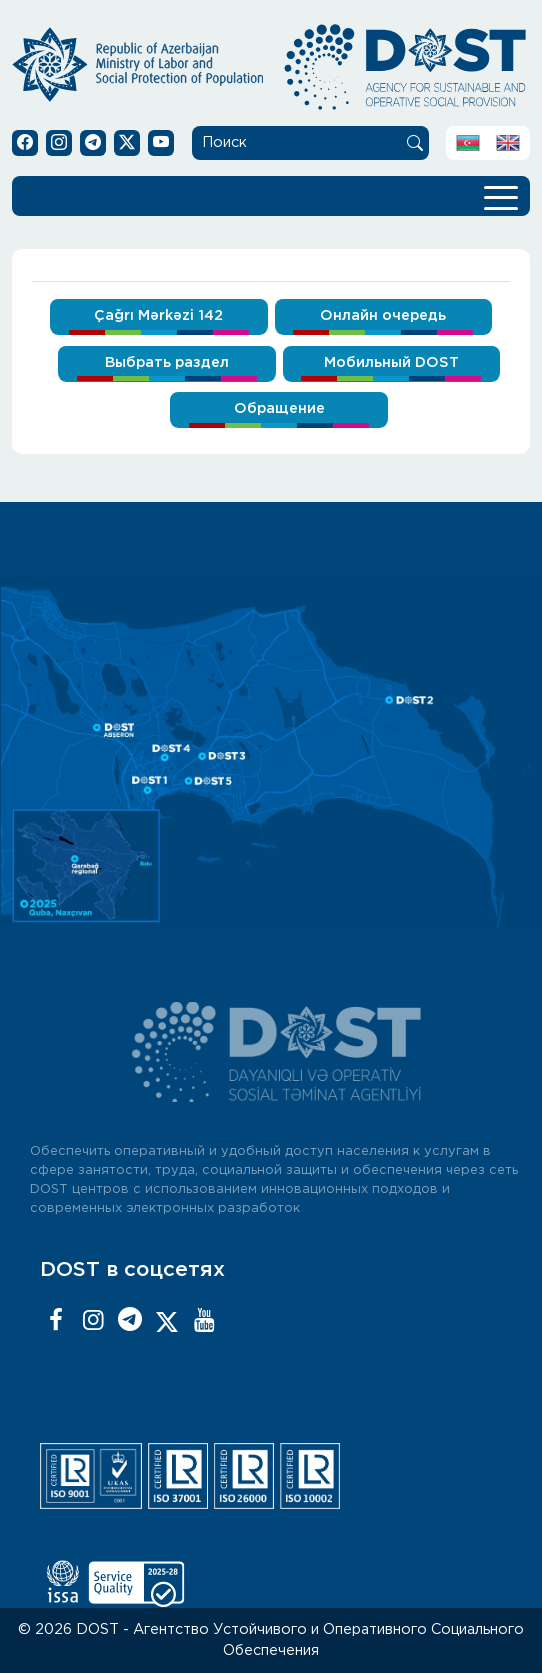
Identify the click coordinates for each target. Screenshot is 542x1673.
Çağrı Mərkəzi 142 (158, 315)
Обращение (279, 408)
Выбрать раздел (167, 362)
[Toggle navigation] (501, 196)
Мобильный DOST (391, 362)
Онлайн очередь (383, 315)
